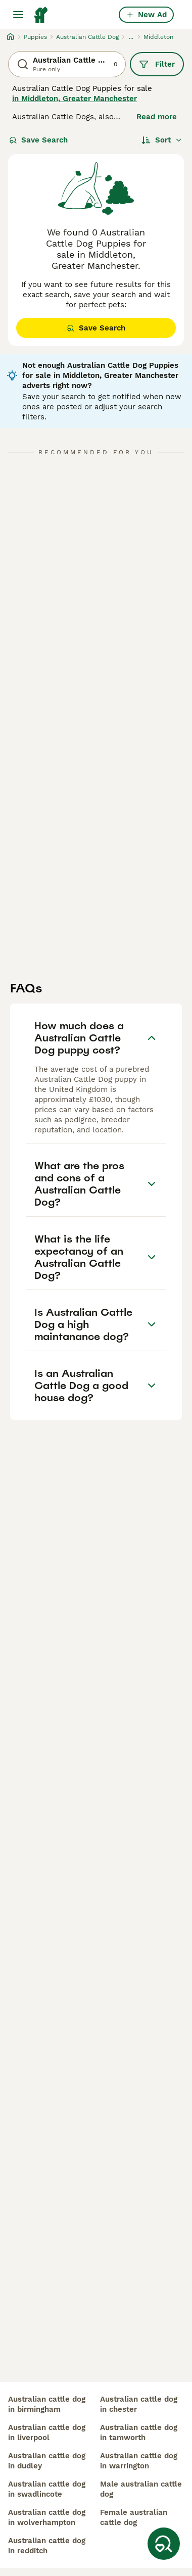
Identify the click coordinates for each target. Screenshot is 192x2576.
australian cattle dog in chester (138, 2404)
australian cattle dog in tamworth (138, 2432)
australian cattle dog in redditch (46, 2545)
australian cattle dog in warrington (138, 2460)
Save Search (38, 140)
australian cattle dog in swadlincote (46, 2489)
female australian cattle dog (133, 2517)
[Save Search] (164, 2543)
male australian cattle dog (141, 2489)
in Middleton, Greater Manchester (74, 98)
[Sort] (162, 140)
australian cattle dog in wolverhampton (46, 2517)
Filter (157, 64)
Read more (156, 116)
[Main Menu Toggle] (18, 15)
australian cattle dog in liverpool (46, 2432)
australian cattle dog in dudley (46, 2460)
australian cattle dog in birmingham (46, 2404)
